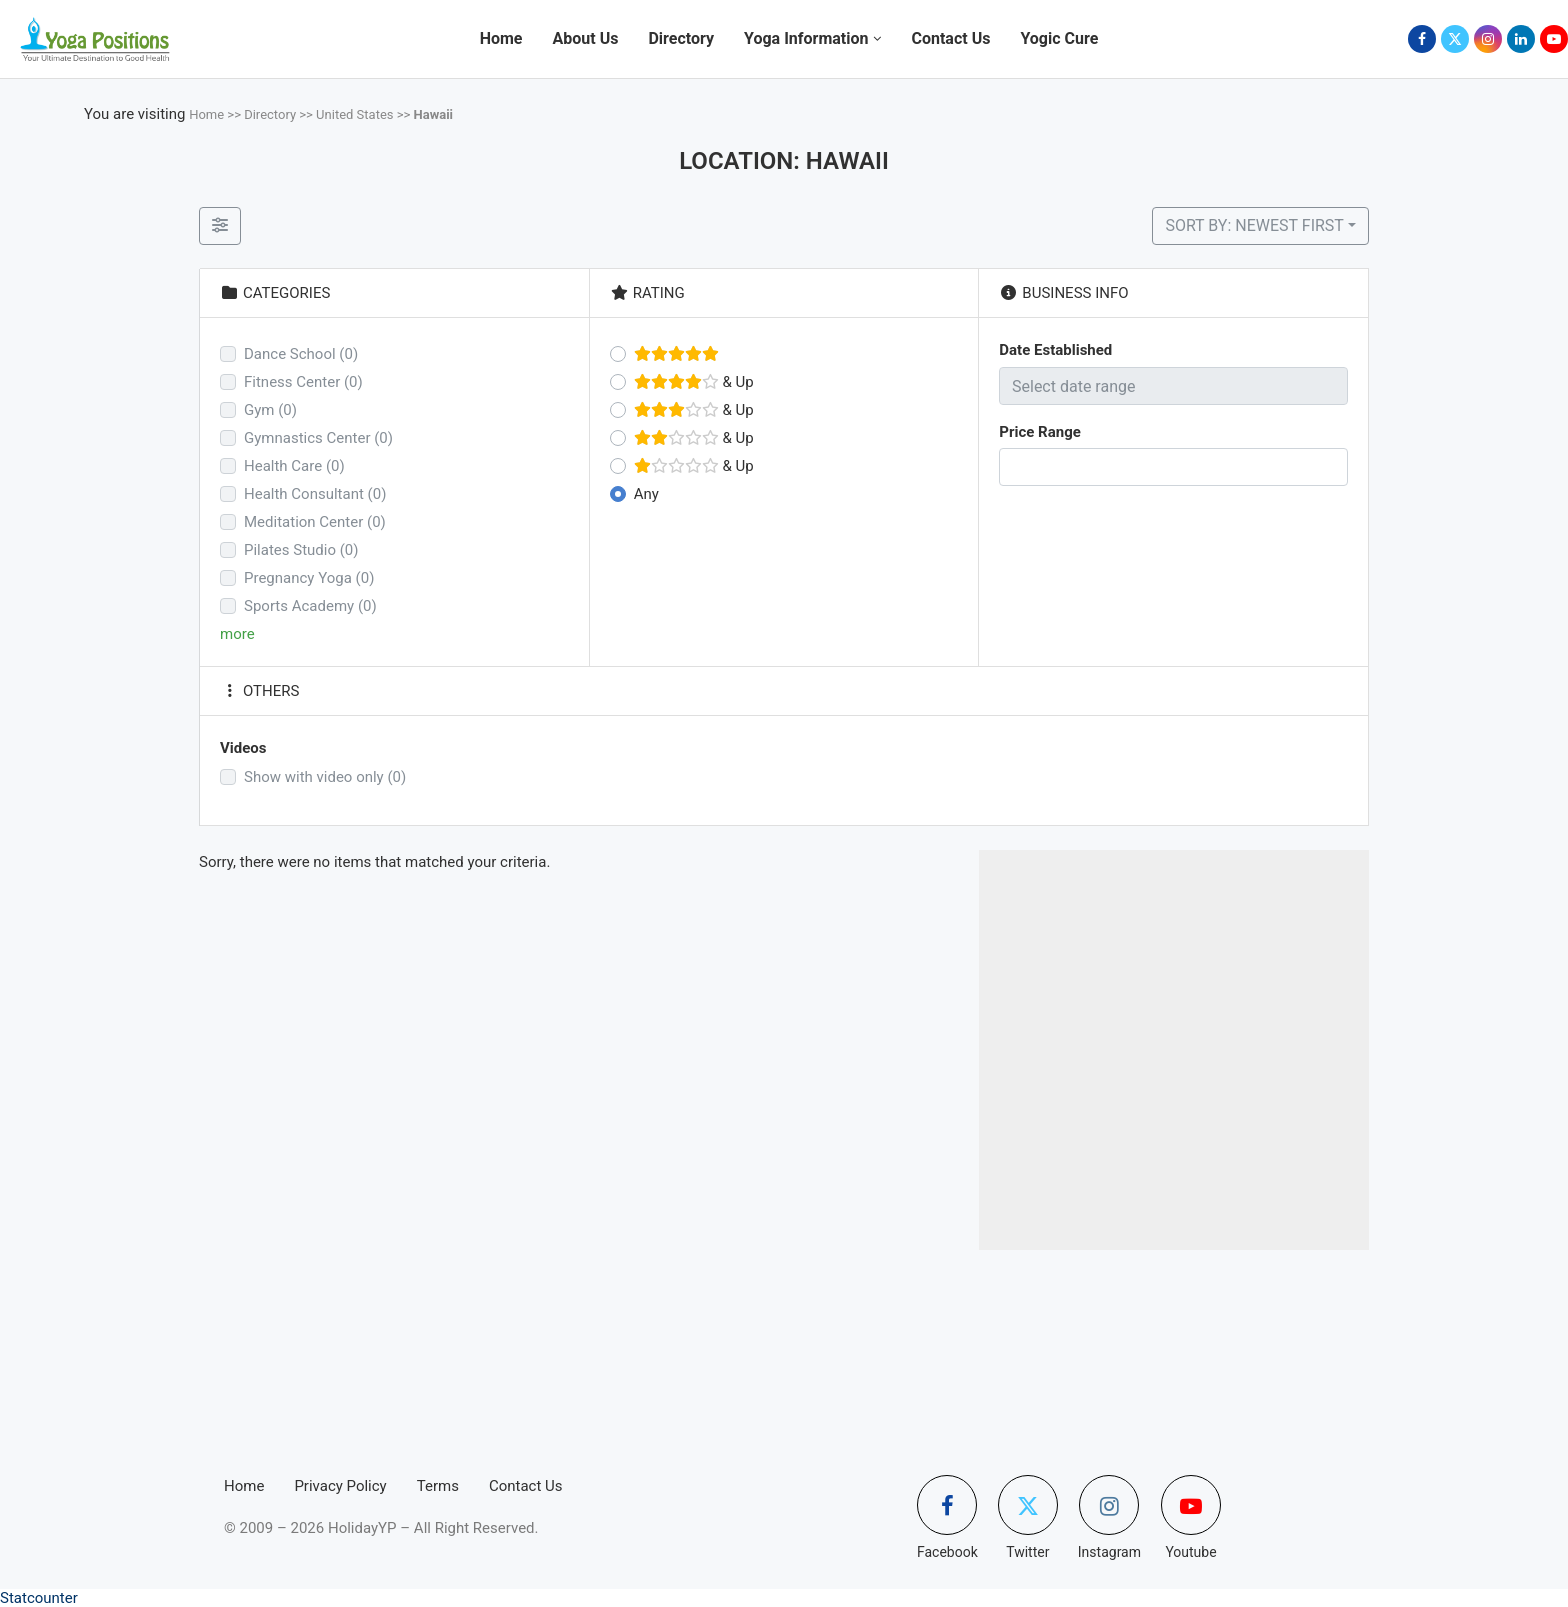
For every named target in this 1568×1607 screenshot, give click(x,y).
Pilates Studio (301, 550)
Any (646, 494)
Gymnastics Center (318, 438)
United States (354, 114)
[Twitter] (1455, 39)
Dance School (301, 354)
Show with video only (325, 777)
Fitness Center (303, 382)
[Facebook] (1422, 39)
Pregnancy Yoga (309, 578)
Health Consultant (315, 494)
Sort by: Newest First (1254, 225)
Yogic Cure (1059, 38)
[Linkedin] (1521, 39)
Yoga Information (806, 38)
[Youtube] (1554, 39)
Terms (438, 1486)
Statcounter (39, 1598)
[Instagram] (1488, 39)
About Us (586, 38)
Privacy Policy (340, 1486)
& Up (694, 382)
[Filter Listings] (220, 226)
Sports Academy (310, 606)
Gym (270, 410)
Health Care (294, 466)
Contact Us (950, 38)
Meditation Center (315, 522)
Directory (681, 38)
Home (501, 38)
